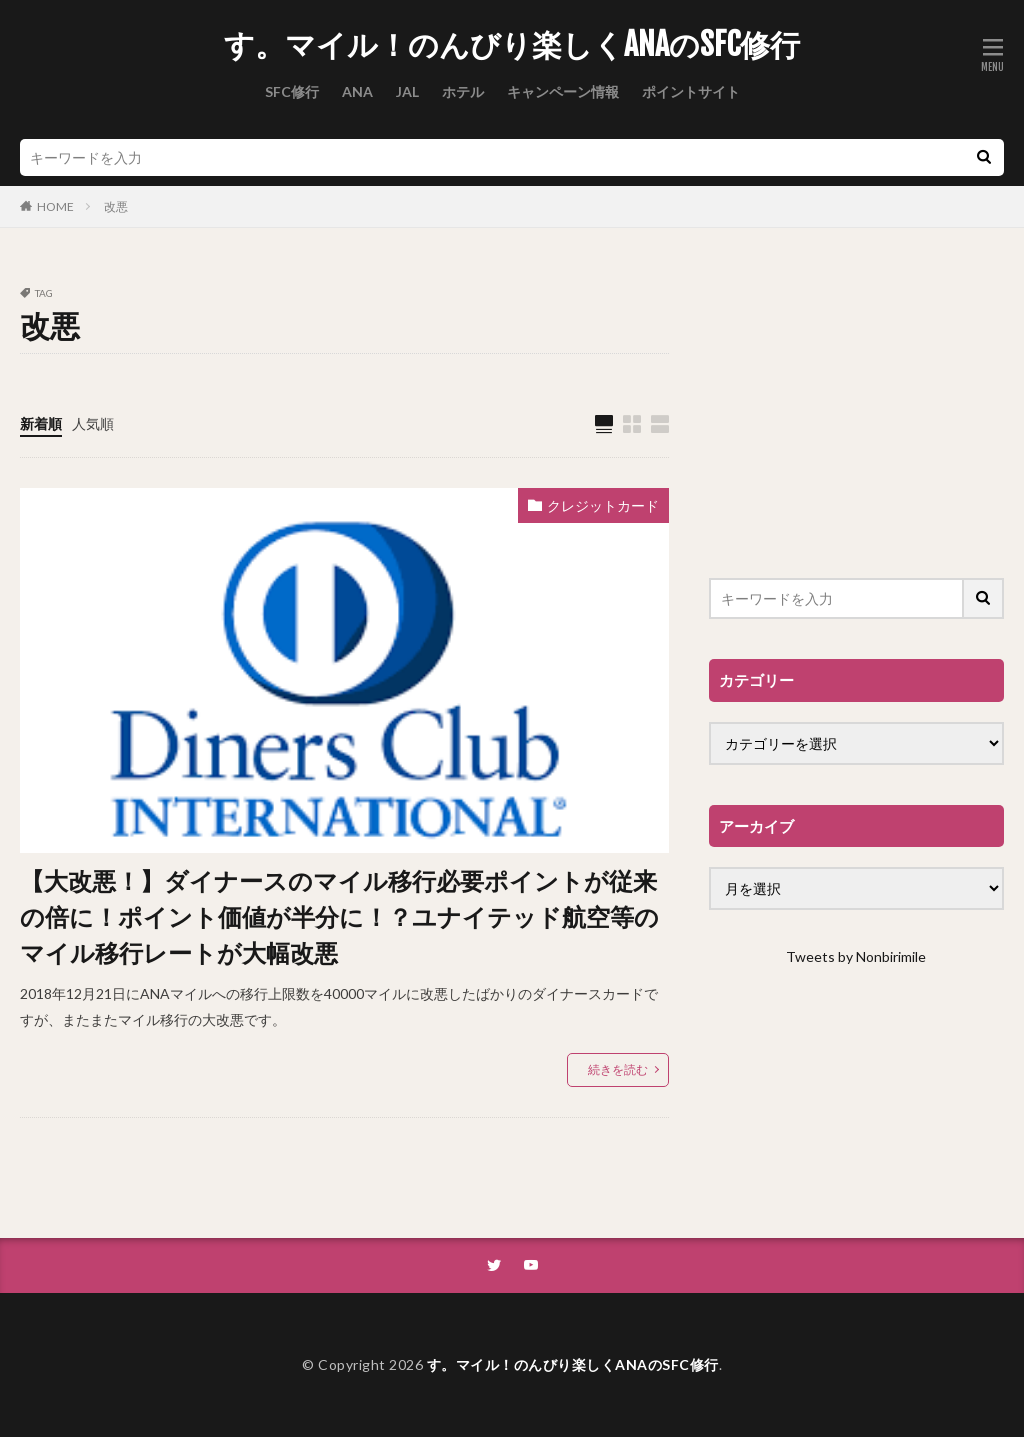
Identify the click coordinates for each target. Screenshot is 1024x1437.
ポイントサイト (691, 91)
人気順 (93, 423)
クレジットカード (603, 505)
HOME (55, 206)
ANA (357, 91)
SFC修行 (292, 91)
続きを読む (618, 1069)
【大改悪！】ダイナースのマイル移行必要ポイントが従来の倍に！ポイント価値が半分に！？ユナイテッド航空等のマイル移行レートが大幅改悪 (339, 916)
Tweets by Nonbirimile (856, 956)
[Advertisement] (856, 413)
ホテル (463, 91)
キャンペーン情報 (563, 91)
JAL (407, 91)
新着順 (41, 423)
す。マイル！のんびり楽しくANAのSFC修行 (512, 45)
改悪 (116, 206)
